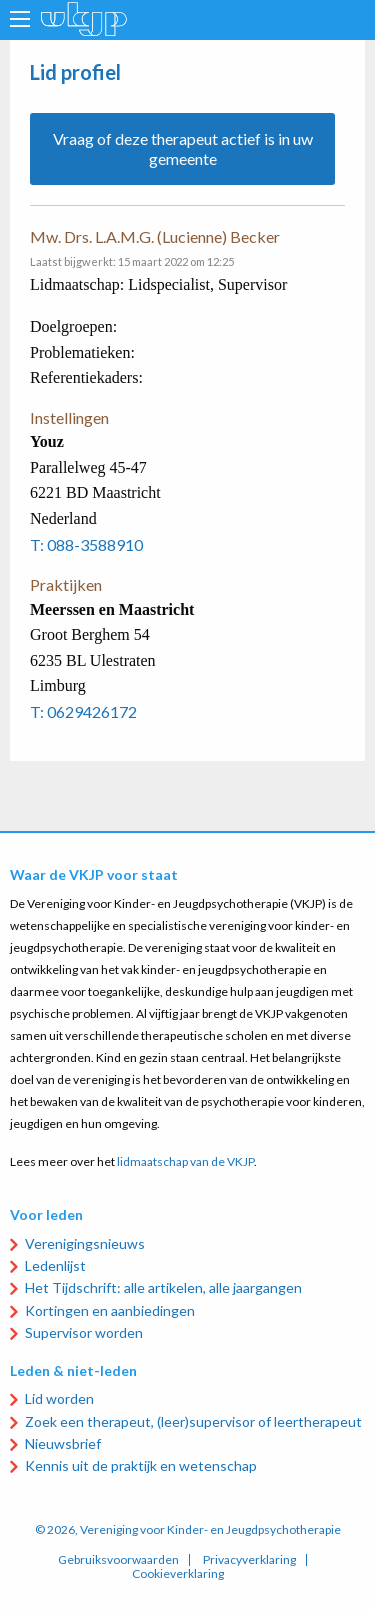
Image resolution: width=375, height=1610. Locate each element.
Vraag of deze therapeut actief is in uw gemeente (183, 148)
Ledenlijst (55, 1265)
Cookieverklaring (178, 1574)
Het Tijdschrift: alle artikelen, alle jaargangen (163, 1287)
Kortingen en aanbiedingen (110, 1310)
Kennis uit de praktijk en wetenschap (141, 1465)
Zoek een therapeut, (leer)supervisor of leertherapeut (193, 1421)
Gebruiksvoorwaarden (118, 1560)
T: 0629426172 (83, 711)
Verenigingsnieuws (85, 1243)
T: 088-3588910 (86, 544)
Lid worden (59, 1398)
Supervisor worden (84, 1332)
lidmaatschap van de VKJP (185, 1161)
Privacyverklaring (249, 1560)
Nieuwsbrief (63, 1443)
